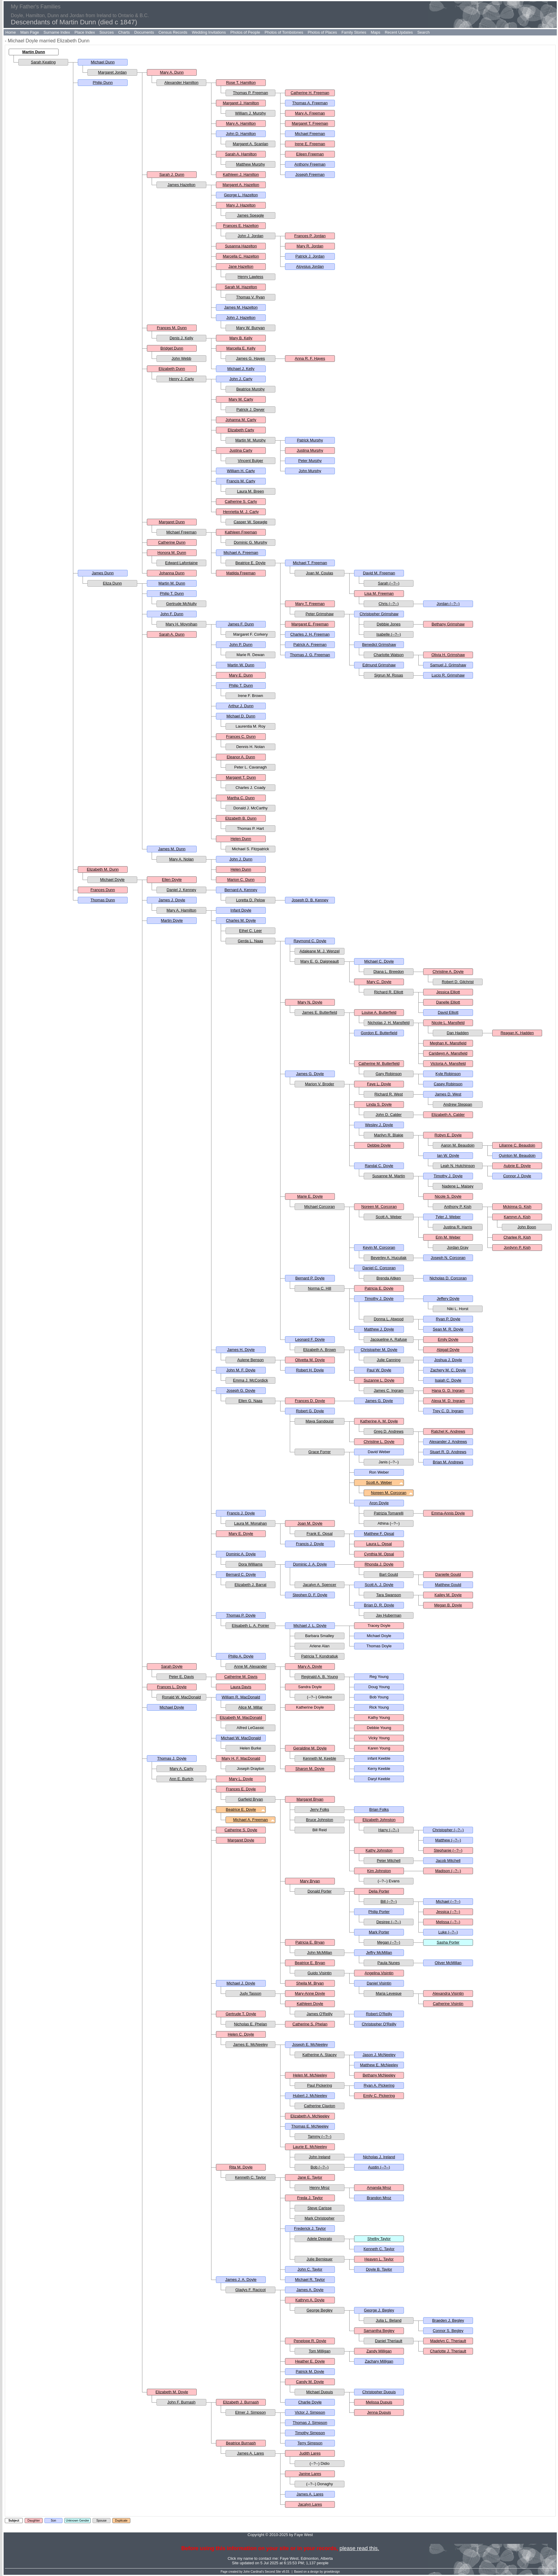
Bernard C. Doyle (241, 1574)
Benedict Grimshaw (379, 644)
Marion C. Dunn (240, 879)
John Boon (526, 1227)
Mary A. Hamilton (241, 123)
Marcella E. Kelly (241, 348)
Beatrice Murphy (250, 389)
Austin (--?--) (379, 2167)
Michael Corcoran (319, 1206)
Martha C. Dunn (241, 798)
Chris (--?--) (388, 603)
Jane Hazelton (240, 266)
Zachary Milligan (379, 2361)
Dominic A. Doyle (241, 1554)
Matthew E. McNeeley (379, 2065)
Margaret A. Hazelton (241, 184)
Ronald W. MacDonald (181, 1697)
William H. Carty (241, 471)
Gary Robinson (389, 1073)
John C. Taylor (310, 2269)
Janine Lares (310, 2473)
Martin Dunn (33, 52)
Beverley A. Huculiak (388, 1257)
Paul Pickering (319, 2085)
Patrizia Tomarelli (389, 1513)
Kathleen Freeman (241, 532)
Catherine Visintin (448, 2003)
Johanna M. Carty (241, 419)
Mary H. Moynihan (181, 624)
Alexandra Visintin (448, 1993)
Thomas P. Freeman (250, 92)
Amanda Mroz (379, 2187)
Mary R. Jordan (310, 246)
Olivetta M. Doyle (310, 1360)
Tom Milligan (319, 2351)
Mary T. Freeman (310, 603)
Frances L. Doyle (172, 1687)
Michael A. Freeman (240, 552)
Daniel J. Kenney (181, 890)
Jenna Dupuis (379, 2412)
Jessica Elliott (448, 992)
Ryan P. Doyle (448, 1319)
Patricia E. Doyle (379, 1288)
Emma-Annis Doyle (448, 1513)
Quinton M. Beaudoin (517, 1155)
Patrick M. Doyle (310, 2371)
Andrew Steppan (457, 1104)
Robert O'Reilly (379, 2014)
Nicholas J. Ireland (379, 2157)
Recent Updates (399, 32)
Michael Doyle (112, 879)
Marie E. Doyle (310, 1196)
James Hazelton (181, 184)
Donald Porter (320, 1891)
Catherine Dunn (171, 542)
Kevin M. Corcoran (379, 1247)
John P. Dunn (240, 644)
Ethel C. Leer (250, 930)
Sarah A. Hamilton (241, 154)
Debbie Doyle (379, 1145)
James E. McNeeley (250, 2044)
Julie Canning (389, 1360)
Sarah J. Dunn (171, 174)
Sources (106, 32)
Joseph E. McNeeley (310, 2044)
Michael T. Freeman (310, 563)
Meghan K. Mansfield (448, 1043)
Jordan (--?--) (448, 603)
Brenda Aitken (389, 1278)
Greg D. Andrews (389, 1431)
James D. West (448, 1094)
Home (10, 32)
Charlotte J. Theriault (448, 2351)
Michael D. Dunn (240, 716)
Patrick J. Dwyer (250, 409)
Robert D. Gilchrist (458, 981)
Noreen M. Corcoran (379, 1206)
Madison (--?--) (448, 1871)
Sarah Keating (43, 62)
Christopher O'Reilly (379, 2024)
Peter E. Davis (181, 1676)
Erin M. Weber (448, 1237)
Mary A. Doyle (310, 1666)
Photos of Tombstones (284, 32)
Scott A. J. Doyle (379, 1584)
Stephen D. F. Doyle (310, 1595)
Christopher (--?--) (448, 1830)
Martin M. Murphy (250, 440)
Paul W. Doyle (379, 1370)
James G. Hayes (250, 358)
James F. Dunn (241, 624)
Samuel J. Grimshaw (448, 665)
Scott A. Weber (389, 1217)
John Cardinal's (253, 2571)
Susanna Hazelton (241, 246)
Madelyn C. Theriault (448, 2341)
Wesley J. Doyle (379, 1125)
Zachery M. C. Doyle (448, 1370)
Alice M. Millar (250, 1707)
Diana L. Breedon (388, 971)
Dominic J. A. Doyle (310, 1564)
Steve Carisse (320, 2208)
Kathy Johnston (379, 1850)
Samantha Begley (379, 2330)
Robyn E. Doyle (448, 1135)
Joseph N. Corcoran (448, 1257)
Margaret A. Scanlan (250, 144)
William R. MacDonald (241, 1697)
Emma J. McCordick (250, 1380)
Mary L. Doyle (241, 1779)
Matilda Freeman (241, 573)
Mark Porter (379, 1932)
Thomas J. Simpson (310, 2422)
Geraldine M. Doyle (309, 1748)
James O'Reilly (319, 2014)
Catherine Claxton (319, 2106)
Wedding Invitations (209, 32)
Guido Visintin (320, 1973)
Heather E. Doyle (310, 2361)
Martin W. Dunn (240, 665)
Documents (144, 32)
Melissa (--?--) (448, 1922)
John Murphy (310, 471)
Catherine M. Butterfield (379, 1063)
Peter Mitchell (389, 1860)
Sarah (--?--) (388, 583)
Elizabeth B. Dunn (240, 818)
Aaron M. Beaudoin (457, 1145)
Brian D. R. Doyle (379, 1605)
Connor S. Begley (448, 2330)
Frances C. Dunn (241, 736)
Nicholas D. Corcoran (448, 1278)
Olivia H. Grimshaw (448, 654)
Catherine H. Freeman (310, 92)
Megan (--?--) (388, 1942)
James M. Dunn (171, 849)
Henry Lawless (250, 276)
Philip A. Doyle (240, 1656)
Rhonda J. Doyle (379, 1564)
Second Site (273, 2571)
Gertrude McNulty (181, 603)
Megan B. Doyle (448, 1605)
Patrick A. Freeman (310, 644)
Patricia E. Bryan (310, 1942)
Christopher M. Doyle (379, 1349)
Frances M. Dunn (172, 327)
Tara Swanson (388, 1595)
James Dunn (103, 573)
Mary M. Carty (241, 399)
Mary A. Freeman (310, 113)
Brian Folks (379, 1809)
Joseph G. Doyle (240, 1390)
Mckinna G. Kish (517, 1206)
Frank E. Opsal (320, 1533)
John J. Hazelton (241, 317)
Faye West (289, 2558)
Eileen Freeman (310, 154)
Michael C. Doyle (379, 961)
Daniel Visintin (379, 1983)
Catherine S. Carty (241, 501)
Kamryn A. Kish (517, 1217)
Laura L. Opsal (379, 1544)
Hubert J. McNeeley (310, 2095)
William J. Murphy (250, 113)
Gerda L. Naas (250, 941)
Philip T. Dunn (172, 593)
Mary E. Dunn (241, 675)
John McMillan (319, 1952)
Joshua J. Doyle (448, 1360)
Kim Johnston (379, 1871)
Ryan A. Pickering (379, 2085)
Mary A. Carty (181, 1768)
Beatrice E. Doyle (250, 563)
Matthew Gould (448, 1584)
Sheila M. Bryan (310, 1983)
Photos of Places (322, 32)
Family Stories (353, 32)
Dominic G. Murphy (250, 542)
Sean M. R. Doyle (448, 1329)
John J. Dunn (241, 859)
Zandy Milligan (379, 2351)
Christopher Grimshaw (378, 614)
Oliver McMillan (448, 1962)
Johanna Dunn (172, 573)
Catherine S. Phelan (310, 2024)
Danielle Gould (448, 1574)
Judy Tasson (250, 1993)
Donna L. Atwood (388, 1319)
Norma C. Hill (319, 1288)
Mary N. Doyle (310, 1002)
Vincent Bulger (250, 460)
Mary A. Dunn (172, 72)
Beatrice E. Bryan (310, 1962)
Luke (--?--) (448, 1932)
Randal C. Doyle (379, 1165)
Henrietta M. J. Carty (241, 511)
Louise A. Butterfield (379, 1012)
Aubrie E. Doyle (517, 1165)
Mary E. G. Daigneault (319, 961)
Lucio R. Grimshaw (448, 675)
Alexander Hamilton (181, 82)
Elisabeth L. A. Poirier (250, 1625)
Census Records (173, 32)
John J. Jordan (250, 236)
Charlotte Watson (389, 654)
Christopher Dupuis (379, 2392)
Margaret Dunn (172, 522)
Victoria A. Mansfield (448, 1063)
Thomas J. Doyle (172, 1758)
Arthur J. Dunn (240, 706)
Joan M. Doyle (309, 1523)
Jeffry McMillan (379, 1952)
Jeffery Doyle (448, 1298)
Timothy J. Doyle (448, 1176)
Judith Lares (310, 2453)
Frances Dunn (102, 890)
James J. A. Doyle (240, 2279)
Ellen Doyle (172, 879)
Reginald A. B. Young (319, 1676)
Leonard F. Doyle (310, 1339)
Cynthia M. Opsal (379, 1554)
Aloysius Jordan (310, 266)
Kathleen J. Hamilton (241, 174)
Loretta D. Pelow (250, 900)
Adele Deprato (319, 2238)
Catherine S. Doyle (240, 1830)
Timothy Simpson (310, 2433)
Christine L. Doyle (379, 1441)
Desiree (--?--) (388, 1922)
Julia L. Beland (388, 2320)
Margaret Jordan (112, 72)
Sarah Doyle (172, 1666)
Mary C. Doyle (379, 981)
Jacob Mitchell (448, 1860)
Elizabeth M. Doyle (172, 2392)
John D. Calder (389, 1114)
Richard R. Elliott (388, 992)
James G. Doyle (310, 1073)
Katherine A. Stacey (319, 2054)
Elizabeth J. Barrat (250, 1584)
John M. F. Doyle (241, 1370)
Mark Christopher (320, 2218)
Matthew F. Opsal (379, 1533)
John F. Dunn (171, 614)
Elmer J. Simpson (250, 2412)
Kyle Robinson (448, 1073)
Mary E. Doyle (241, 1533)
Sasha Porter (448, 1942)
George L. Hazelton (241, 195)
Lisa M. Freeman (379, 593)
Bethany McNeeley (378, 2075)
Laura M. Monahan (250, 1523)
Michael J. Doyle (240, 1983)
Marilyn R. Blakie (388, 1135)
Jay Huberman (389, 1615)
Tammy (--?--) (320, 2136)
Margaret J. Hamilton (241, 103)
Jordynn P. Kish (517, 1247)
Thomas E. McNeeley (310, 2126)
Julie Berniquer (320, 2259)
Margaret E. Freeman (310, 624)
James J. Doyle (172, 900)
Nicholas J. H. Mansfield (388, 1022)
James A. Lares (250, 2453)
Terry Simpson (309, 2443)
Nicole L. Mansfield (448, 1022)
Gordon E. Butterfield (379, 1033)
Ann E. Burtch (181, 1779)
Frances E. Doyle (241, 1789)
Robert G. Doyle (310, 1411)
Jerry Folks (319, 1809)
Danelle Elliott (448, 1002)
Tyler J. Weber (448, 1217)
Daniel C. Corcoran (379, 1268)
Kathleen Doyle (310, 2003)
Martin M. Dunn (172, 583)
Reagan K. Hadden (517, 1033)
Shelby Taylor (379, 2238)
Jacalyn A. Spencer (319, 1584)
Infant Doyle (240, 910)
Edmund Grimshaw (379, 665)
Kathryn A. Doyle (310, 2300)
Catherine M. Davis (241, 1676)
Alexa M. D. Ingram (448, 1400)
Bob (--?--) (320, 2167)
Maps (375, 32)
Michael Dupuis (319, 2392)
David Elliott (448, 1012)
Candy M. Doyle (310, 2381)
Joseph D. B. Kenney (310, 900)
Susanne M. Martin (388, 1176)
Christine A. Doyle (447, 971)
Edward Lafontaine (181, 563)
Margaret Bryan (309, 1799)
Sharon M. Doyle (310, 1768)
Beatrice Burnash (241, 2443)
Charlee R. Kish (517, 1237)
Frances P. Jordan (310, 236)
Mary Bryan (310, 1881)
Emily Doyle (448, 1339)
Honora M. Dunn (171, 552)
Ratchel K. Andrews (448, 1431)
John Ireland (319, 2157)
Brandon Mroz (379, 2198)
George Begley (320, 2310)
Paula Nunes (389, 1962)
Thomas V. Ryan (250, 297)
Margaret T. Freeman (310, 123)
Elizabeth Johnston (379, 1819)
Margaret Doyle (241, 1840)
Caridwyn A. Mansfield (448, 1053)
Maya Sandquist (319, 1421)
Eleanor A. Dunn (241, 757)
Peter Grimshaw (319, 614)
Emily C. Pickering (379, 2095)
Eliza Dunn (112, 583)
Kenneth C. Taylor (250, 2177)
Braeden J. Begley (448, 2320)
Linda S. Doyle (379, 1104)
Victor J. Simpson (310, 2412)
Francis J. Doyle (241, 1513)
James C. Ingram (389, 1390)
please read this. (359, 2548)
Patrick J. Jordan (310, 256)
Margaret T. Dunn (241, 777)
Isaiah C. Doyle (448, 1380)
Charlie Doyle (310, 2402)
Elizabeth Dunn (172, 368)
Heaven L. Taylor (378, 2259)
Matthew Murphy (250, 164)
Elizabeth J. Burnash (241, 2402)
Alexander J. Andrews (448, 1441)
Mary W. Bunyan (250, 327)
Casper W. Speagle (250, 522)
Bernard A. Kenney (240, 890)
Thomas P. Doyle (241, 1615)
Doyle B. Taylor (379, 2269)
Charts (124, 32)
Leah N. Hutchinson (458, 1165)
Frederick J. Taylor (310, 2228)
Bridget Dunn (171, 348)
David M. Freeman (379, 573)
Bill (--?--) (389, 1901)
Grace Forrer (319, 1452)
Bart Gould (388, 1574)
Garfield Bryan (250, 1799)
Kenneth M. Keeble (319, 1758)
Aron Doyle (379, 1503)
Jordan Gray (458, 1247)
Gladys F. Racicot (250, 2289)
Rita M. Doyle (241, 2167)
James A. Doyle (309, 2289)
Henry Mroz (319, 2187)
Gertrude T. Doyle (241, 2014)
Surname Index (57, 32)
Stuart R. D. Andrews (448, 1452)
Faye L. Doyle (379, 1084)
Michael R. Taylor (310, 2279)
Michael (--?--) (448, 1901)
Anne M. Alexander (250, 1666)
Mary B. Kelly (241, 338)
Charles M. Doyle (241, 920)
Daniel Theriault (388, 2341)
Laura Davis (240, 1687)
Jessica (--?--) (448, 1911)
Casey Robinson (448, 1084)
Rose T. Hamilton (241, 82)
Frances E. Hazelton (241, 225)
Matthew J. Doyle (379, 1329)
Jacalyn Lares (310, 2504)
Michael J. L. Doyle (309, 1625)
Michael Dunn (103, 62)
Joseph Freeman (310, 174)
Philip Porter (379, 1911)
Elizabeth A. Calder (448, 1114)
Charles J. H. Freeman (310, 634)
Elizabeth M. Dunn (103, 869)
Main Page (29, 32)
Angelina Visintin (379, 1973)
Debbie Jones (389, 624)
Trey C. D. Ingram (448, 1411)
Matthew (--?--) (448, 1840)
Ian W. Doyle (448, 1155)
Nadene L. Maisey (458, 1186)
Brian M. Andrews (448, 1462)
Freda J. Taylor (310, 2198)
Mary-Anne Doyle (310, 1993)
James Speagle (250, 215)
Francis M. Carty (240, 481)
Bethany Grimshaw (448, 624)
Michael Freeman (310, 133)
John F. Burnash (181, 2402)
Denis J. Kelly (181, 338)
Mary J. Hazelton (241, 205)
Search (423, 32)
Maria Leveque (389, 1993)
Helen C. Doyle (241, 2034)
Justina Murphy (310, 450)
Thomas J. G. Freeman (310, 654)
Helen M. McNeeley (310, 2075)
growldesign (332, 2571)
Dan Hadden (458, 1033)
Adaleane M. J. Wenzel (319, 951)
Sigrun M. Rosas (388, 675)
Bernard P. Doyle (309, 1278)
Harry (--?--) (388, 1830)
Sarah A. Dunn (172, 634)
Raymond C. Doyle (309, 941)
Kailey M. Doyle (448, 1595)
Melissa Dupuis (379, 2402)
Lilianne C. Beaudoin (517, 1145)
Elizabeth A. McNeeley (309, 2116)
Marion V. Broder (319, 1084)
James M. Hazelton (240, 307)
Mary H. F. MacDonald (241, 1758)
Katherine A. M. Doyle (379, 1421)
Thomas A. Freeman (310, 103)
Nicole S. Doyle (448, 1196)
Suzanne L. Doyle (379, 1380)
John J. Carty (241, 379)
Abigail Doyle (448, 1349)
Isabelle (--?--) (388, 634)
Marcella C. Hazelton (241, 256)
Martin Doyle (172, 920)
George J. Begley (379, 2310)
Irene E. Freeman (310, 144)
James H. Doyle (241, 1349)
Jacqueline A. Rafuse (388, 1339)
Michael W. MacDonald (241, 1738)
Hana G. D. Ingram (448, 1390)
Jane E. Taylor (310, 2177)
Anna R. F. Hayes (310, 358)
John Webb (181, 358)
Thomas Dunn (102, 900)
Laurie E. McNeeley (310, 2146)
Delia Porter (379, 1891)
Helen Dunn (241, 838)
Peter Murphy (310, 460)
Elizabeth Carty (241, 430)
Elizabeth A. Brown (319, 1349)
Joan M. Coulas (319, 573)
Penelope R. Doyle (310, 2341)
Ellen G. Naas (250, 1400)
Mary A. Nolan (181, 859)
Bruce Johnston (319, 1819)
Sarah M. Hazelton (241, 287)
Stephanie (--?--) (448, 1850)
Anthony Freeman (309, 164)
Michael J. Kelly (240, 368)
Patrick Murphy (310, 440)
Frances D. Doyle (310, 1400)
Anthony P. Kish (458, 1206)
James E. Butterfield (319, 1012)
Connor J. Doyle (517, 1176)
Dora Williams (250, 1564)
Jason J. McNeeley (379, 2054)
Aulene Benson (250, 1360)
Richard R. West (389, 1094)
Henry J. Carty (181, 379)
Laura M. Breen (250, 491)
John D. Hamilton (241, 133)
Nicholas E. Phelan (250, 2024)
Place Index (84, 32)
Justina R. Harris (457, 1227)
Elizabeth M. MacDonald (241, 1717)
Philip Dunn (103, 82)
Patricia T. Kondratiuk (319, 1656)
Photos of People (245, 32)
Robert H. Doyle (310, 1370)
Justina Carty (240, 450)
